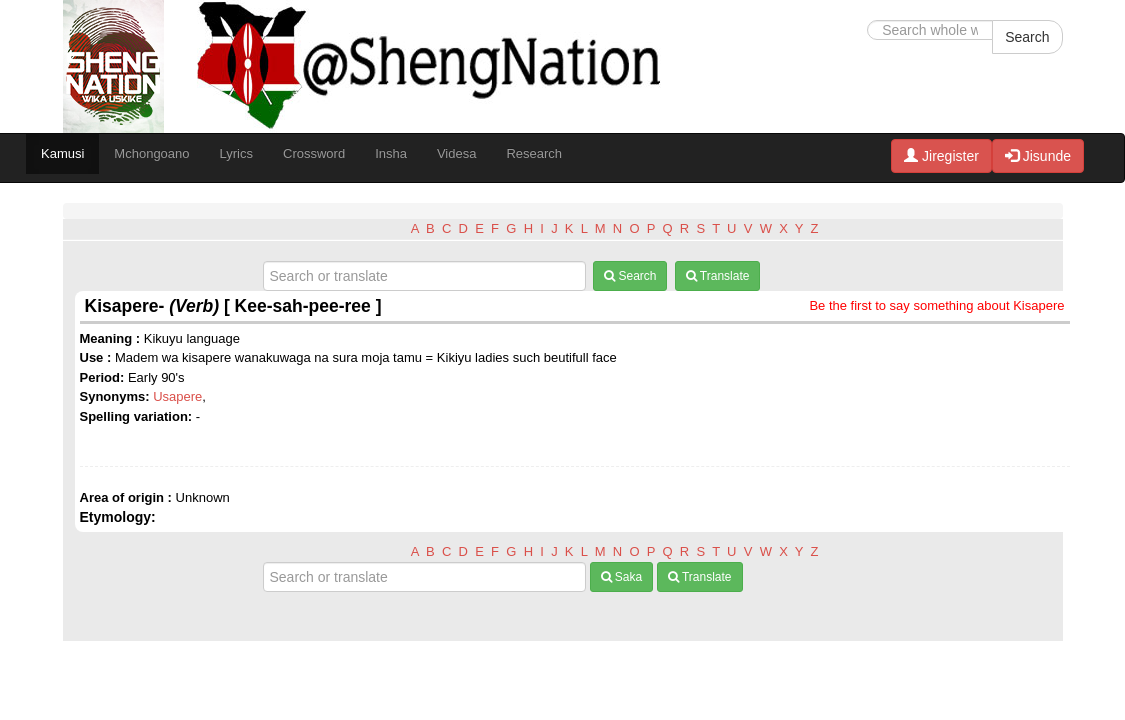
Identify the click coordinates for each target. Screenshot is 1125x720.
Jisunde (1038, 156)
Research (534, 153)
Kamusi (62, 153)
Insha (391, 153)
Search (1027, 37)
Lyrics (236, 153)
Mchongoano (151, 153)
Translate (718, 276)
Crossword (314, 153)
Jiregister (941, 156)
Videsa (457, 153)
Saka (622, 577)
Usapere (177, 396)
